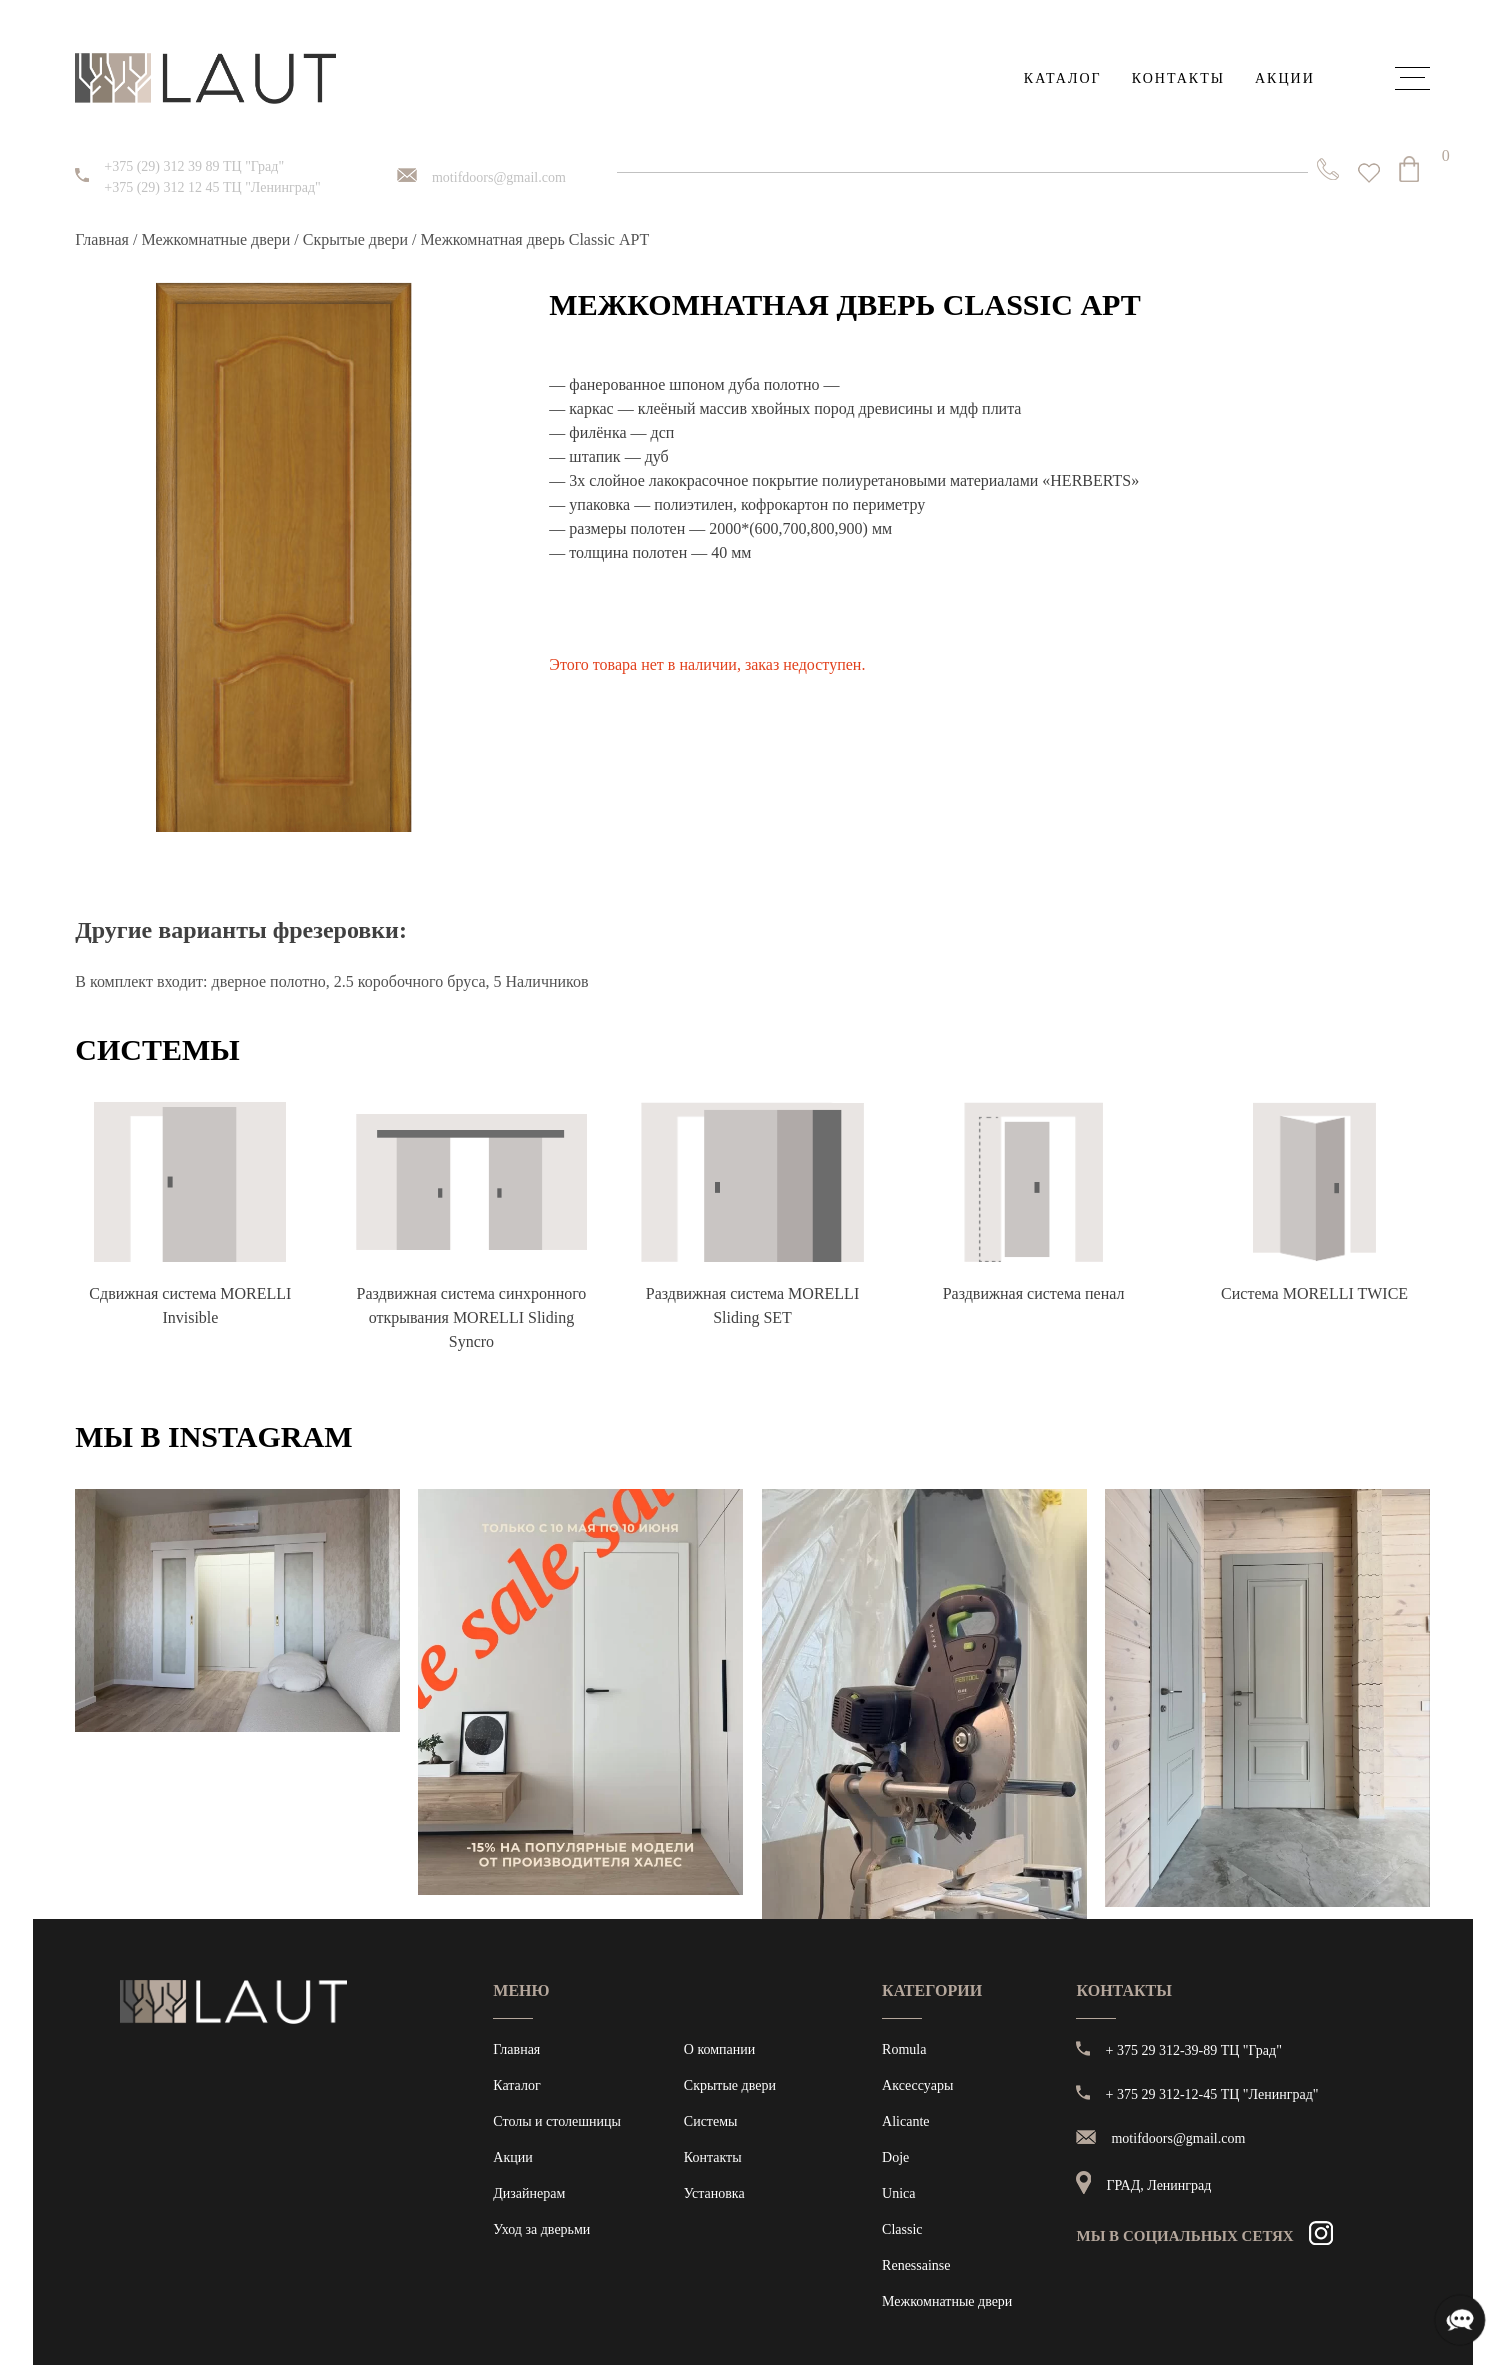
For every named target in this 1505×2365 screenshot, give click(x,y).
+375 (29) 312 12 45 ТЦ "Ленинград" (212, 187)
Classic (902, 2229)
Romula (904, 2049)
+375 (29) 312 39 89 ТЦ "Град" (194, 166)
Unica (898, 2193)
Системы (711, 2121)
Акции (1285, 78)
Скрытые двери (355, 239)
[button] (578, 628)
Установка (714, 2193)
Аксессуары (917, 2085)
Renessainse (916, 2265)
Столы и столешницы (557, 2121)
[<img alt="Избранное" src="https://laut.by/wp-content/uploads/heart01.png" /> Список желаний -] (1369, 173)
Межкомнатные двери (215, 239)
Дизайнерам (529, 2193)
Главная (102, 239)
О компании (719, 2049)
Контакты (1178, 78)
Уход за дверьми (541, 2229)
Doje (895, 2157)
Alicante (905, 2121)
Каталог (1063, 78)
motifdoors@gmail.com (499, 177)
